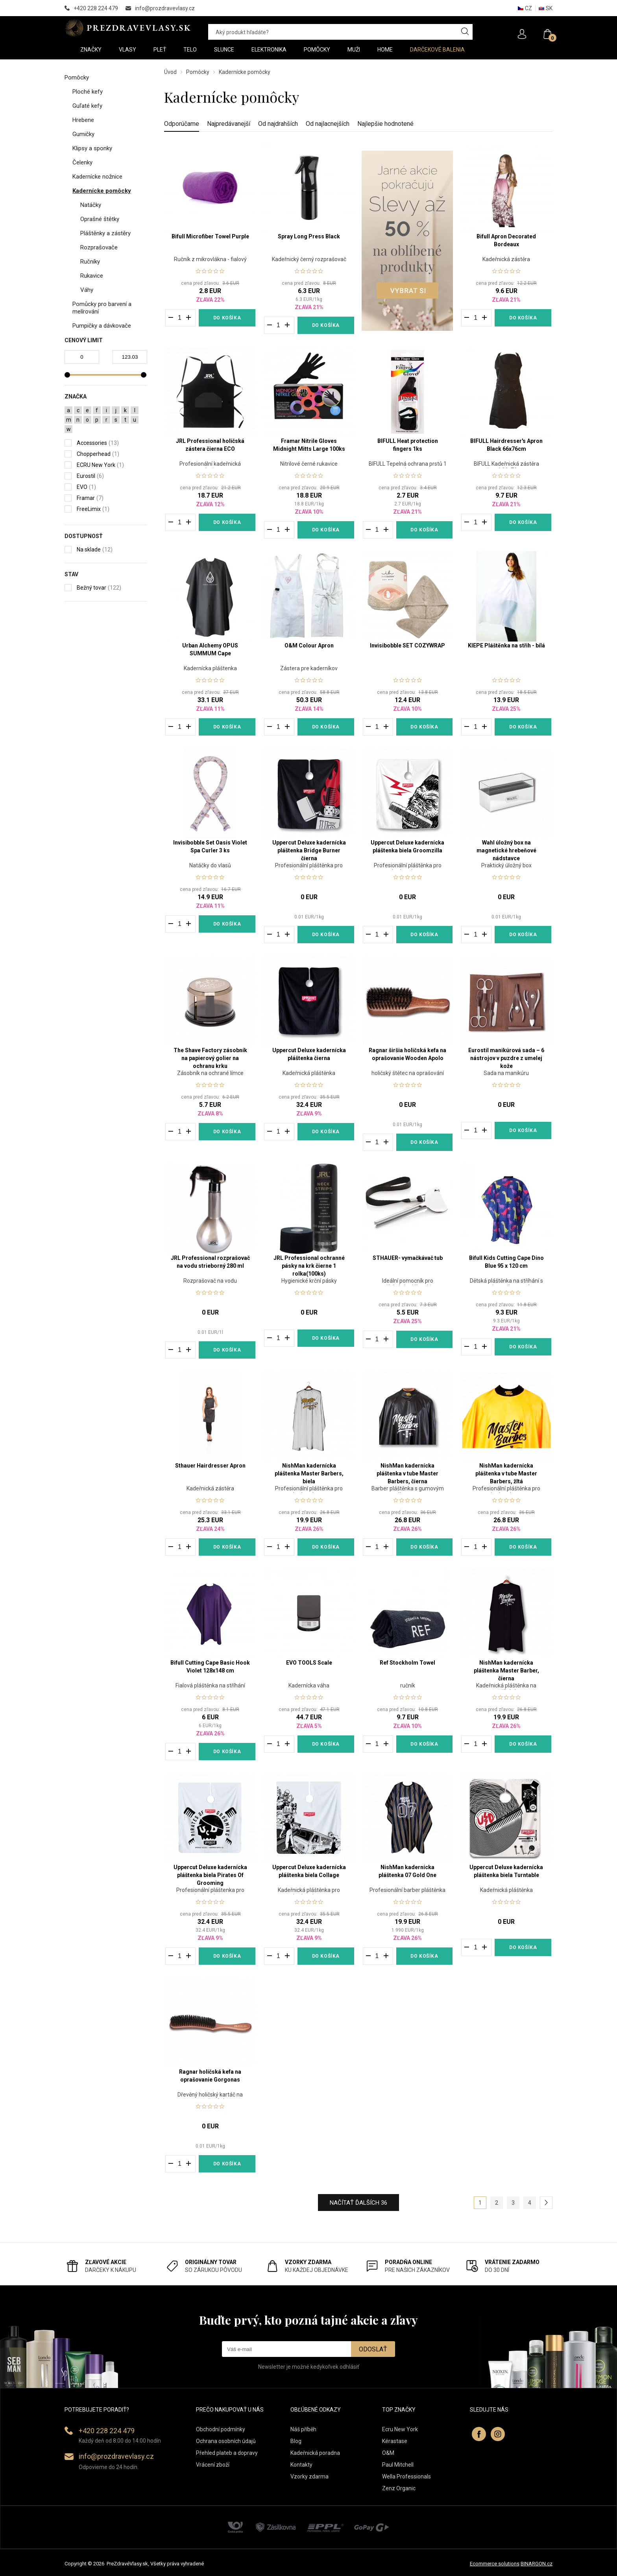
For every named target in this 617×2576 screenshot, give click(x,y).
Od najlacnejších (327, 123)
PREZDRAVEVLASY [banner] (128, 28)
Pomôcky (197, 72)
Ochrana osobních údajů (226, 2441)
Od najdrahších (278, 123)
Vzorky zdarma (309, 2476)
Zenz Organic (399, 2488)
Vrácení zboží (212, 2465)
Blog (295, 2441)
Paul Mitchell (398, 2465)
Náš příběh (303, 2429)
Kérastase (394, 2441)
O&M (388, 2453)
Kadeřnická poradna (315, 2453)
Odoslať (373, 2349)
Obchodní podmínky (220, 2429)
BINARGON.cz (536, 2564)
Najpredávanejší (228, 123)
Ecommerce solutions (494, 2564)
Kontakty (301, 2465)
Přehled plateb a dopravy (227, 2453)
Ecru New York (400, 2429)
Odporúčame (181, 123)
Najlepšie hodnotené (385, 123)
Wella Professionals (406, 2476)
